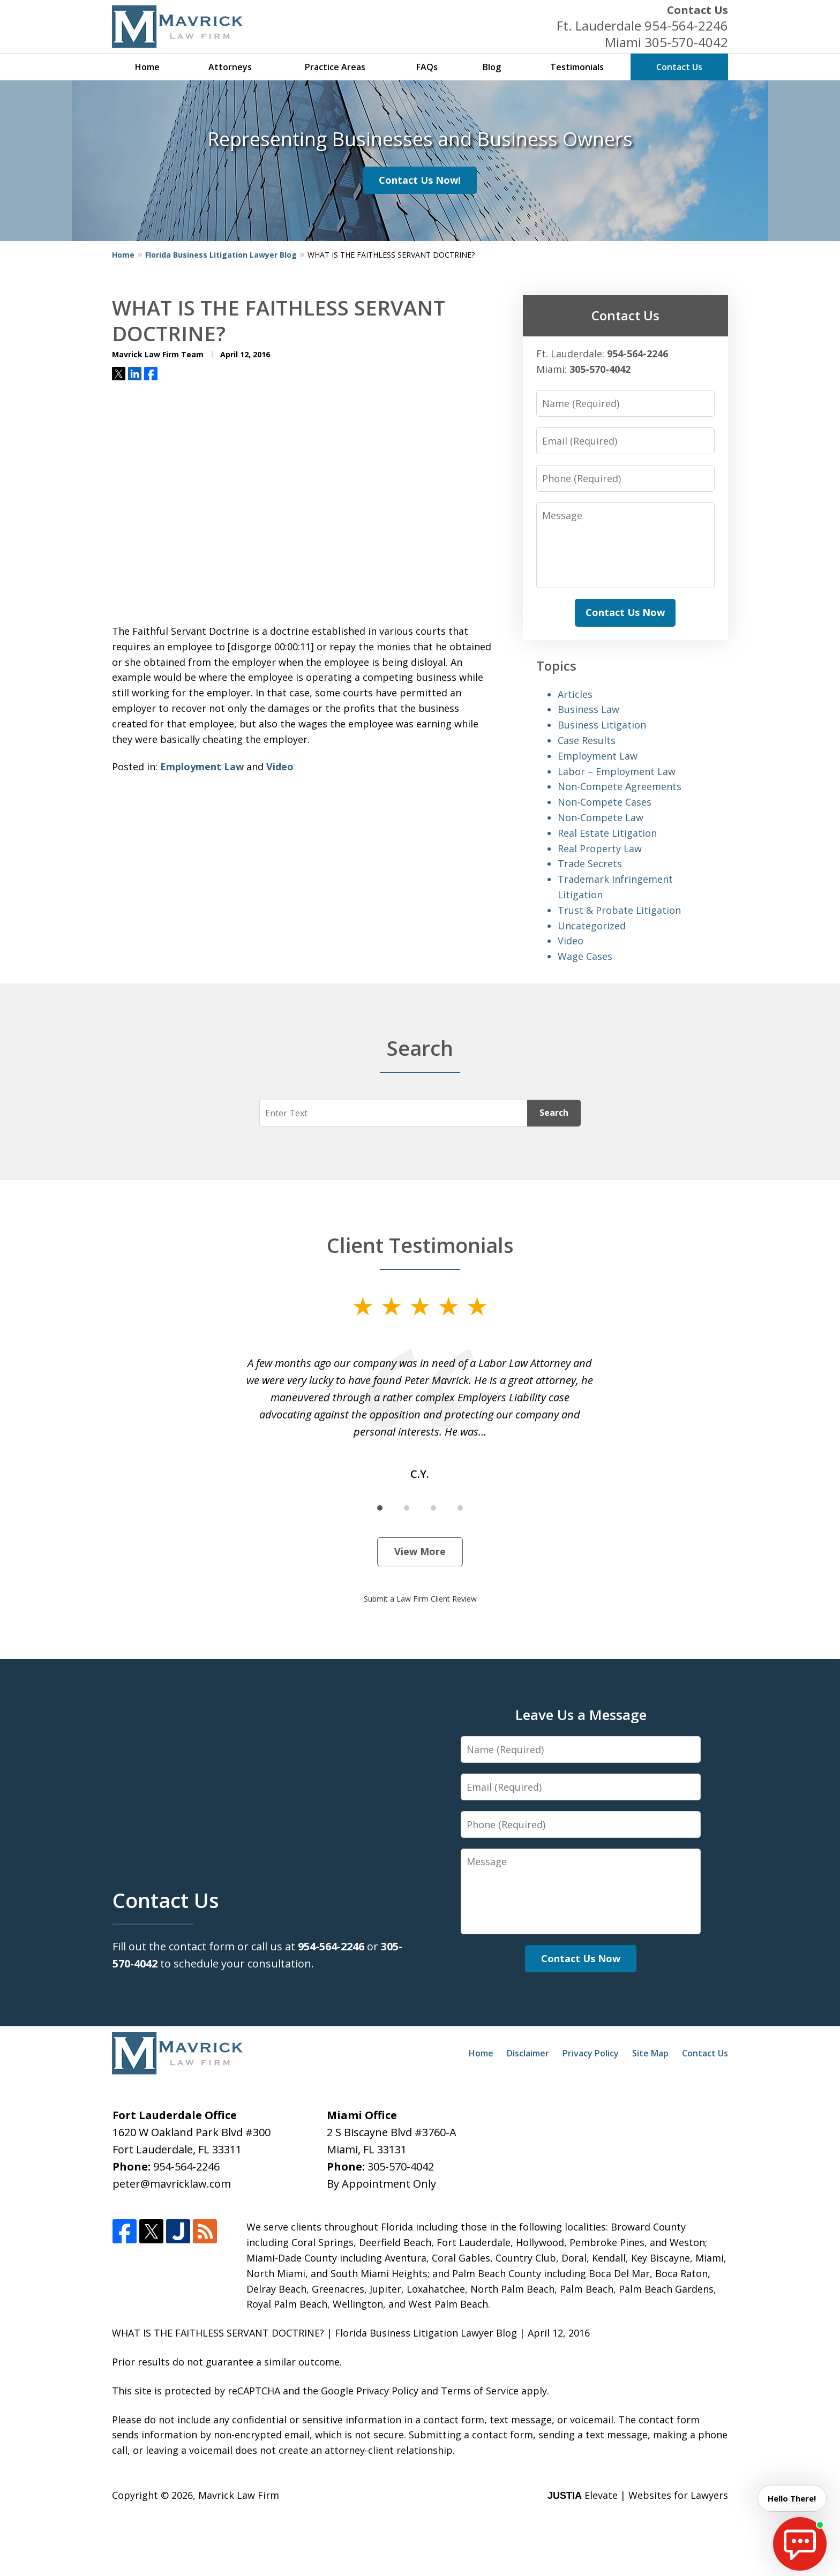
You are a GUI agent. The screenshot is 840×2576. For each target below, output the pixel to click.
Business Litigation (602, 724)
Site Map (650, 2053)
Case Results (587, 740)
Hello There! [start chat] (788, 2498)
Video (280, 766)
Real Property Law (600, 848)
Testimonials (577, 67)
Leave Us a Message (581, 1714)
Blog (492, 67)
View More (420, 1551)
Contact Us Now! (420, 180)
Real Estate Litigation (607, 833)
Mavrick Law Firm (238, 2495)
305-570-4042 (686, 42)
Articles (575, 694)
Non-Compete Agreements (619, 786)
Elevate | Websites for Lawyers (638, 2495)
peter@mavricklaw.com (171, 2183)
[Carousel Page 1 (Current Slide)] (379, 1507)
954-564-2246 (686, 25)
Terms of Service (480, 2390)
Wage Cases (585, 956)
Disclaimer (528, 2053)
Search (553, 1112)
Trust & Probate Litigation (619, 910)
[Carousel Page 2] (406, 1507)
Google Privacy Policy (369, 2390)
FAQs (427, 67)
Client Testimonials (420, 1245)
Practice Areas (335, 67)
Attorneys (230, 67)
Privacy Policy (590, 2053)
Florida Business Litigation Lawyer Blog (221, 255)
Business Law (588, 709)
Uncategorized (592, 925)
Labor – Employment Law (617, 771)
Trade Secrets (590, 863)
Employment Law (202, 766)
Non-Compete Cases (604, 801)
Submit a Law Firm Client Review (420, 1599)
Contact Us (697, 10)
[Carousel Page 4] (460, 1507)
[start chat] (800, 2544)
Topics (556, 665)
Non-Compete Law (600, 817)
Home (147, 67)
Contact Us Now (625, 612)
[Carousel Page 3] (433, 1507)
